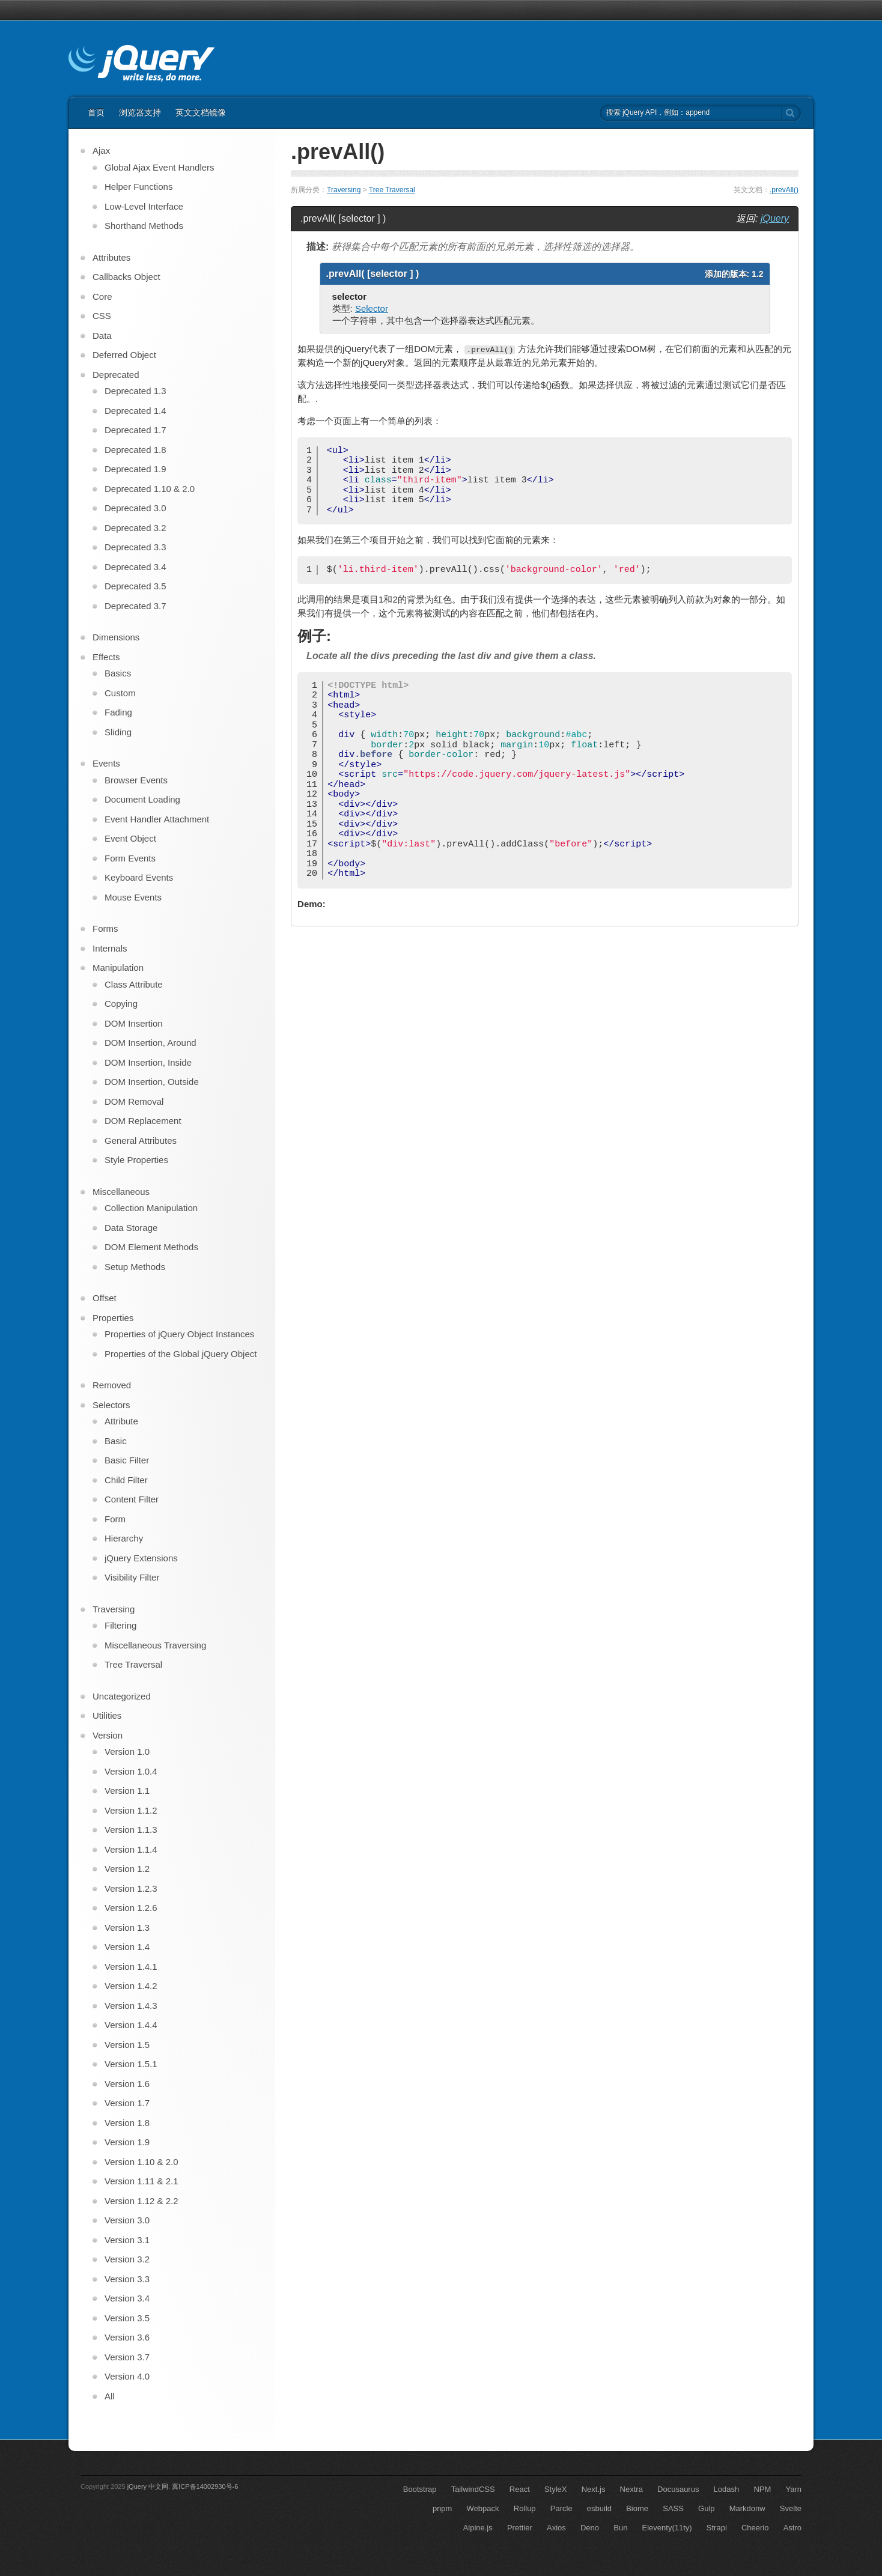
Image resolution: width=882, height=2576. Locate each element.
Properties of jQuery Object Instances (179, 1334)
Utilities (107, 1715)
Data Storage (131, 1228)
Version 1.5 (127, 2045)
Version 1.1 (127, 1790)
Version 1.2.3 (131, 1888)
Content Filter (132, 1499)
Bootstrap (420, 2489)
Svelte (790, 2508)
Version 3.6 (127, 2337)
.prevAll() (784, 190)
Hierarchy (124, 1538)
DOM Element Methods (151, 1247)
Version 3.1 (127, 2240)
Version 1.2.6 (131, 1908)
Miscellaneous (121, 1191)
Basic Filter (127, 1460)
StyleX (555, 2489)
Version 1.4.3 (131, 2005)
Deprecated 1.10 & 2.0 (150, 489)
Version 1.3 (127, 1927)
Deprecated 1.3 (135, 391)
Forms (105, 928)
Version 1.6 (127, 2084)
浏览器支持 (140, 112)
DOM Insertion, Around (150, 1042)
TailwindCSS (473, 2489)
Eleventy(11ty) (667, 2527)
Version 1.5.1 (131, 2064)
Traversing (343, 190)
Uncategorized (122, 1696)
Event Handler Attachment (157, 819)
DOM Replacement (143, 1121)
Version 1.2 (127, 1869)
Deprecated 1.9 (135, 469)
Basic (116, 1441)
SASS (673, 2508)
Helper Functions (138, 186)
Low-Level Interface (144, 206)
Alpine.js (478, 2527)
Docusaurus (678, 2489)
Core (102, 296)
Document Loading (142, 799)
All (110, 2396)
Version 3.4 (127, 2298)
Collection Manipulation (151, 1208)
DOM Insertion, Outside (152, 1082)
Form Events (130, 858)
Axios (556, 2527)
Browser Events (136, 780)
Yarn (794, 2489)
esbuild (599, 2508)
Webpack (483, 2508)
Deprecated (116, 374)
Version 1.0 (127, 1751)
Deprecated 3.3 (135, 547)
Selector (371, 308)
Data (102, 335)
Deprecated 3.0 (135, 508)
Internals (110, 948)
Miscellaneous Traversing (155, 1645)
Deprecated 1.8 (135, 450)
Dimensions (116, 637)
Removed (112, 1385)
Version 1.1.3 (131, 1829)
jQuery (775, 218)
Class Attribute (134, 984)
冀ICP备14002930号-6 (205, 2486)
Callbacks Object (126, 277)
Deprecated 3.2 (135, 528)
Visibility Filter (132, 1577)
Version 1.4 (127, 1947)
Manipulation (118, 967)
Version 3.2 (127, 2259)
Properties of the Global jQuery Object (181, 1354)
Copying (121, 1003)
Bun (620, 2527)
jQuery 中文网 (147, 2486)
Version (108, 1735)
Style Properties (136, 1160)
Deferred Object (124, 355)
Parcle (561, 2508)
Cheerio (755, 2527)
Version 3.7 (127, 2357)
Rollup (525, 2508)
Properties (113, 1318)
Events (106, 763)
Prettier (519, 2527)
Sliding (118, 732)
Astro (792, 2527)
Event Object (130, 838)
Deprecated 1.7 (135, 430)
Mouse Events (133, 897)
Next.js (594, 2489)
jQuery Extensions (141, 1558)
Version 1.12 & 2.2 (141, 2201)
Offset (105, 1298)
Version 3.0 (127, 2220)
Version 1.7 (127, 2103)
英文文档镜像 (200, 112)
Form (115, 1519)
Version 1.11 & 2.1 (141, 2181)
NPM (762, 2489)
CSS (102, 316)
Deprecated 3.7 (135, 606)
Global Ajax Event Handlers (159, 167)
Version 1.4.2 (131, 1986)
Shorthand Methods (144, 225)
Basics (118, 673)
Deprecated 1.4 (135, 411)
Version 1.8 (127, 2123)
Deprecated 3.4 (135, 567)
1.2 (757, 274)
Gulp (706, 2508)
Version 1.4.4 (131, 2025)
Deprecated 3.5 (135, 586)
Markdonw (747, 2508)
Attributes (111, 257)
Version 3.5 (127, 2318)
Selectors (111, 1405)
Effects (106, 657)
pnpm (442, 2508)
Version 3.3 (127, 2279)
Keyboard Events (139, 877)
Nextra (631, 2489)
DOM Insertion (134, 1023)
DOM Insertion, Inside (148, 1062)
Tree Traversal (392, 190)
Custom (120, 693)
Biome (637, 2508)
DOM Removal (134, 1101)
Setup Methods (135, 1267)
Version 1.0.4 (131, 1771)
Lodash (727, 2489)
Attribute (121, 1421)
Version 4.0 (127, 2376)
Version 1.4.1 (131, 1966)
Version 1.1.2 (131, 1810)
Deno (589, 2527)
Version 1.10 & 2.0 (141, 2162)
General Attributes (141, 1140)
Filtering (120, 1625)
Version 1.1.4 (131, 1849)
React (519, 2489)
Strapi (717, 2527)
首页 (96, 112)
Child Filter (126, 1480)
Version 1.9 (127, 2142)
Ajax (101, 150)
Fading (118, 712)
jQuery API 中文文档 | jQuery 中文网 (141, 65)
